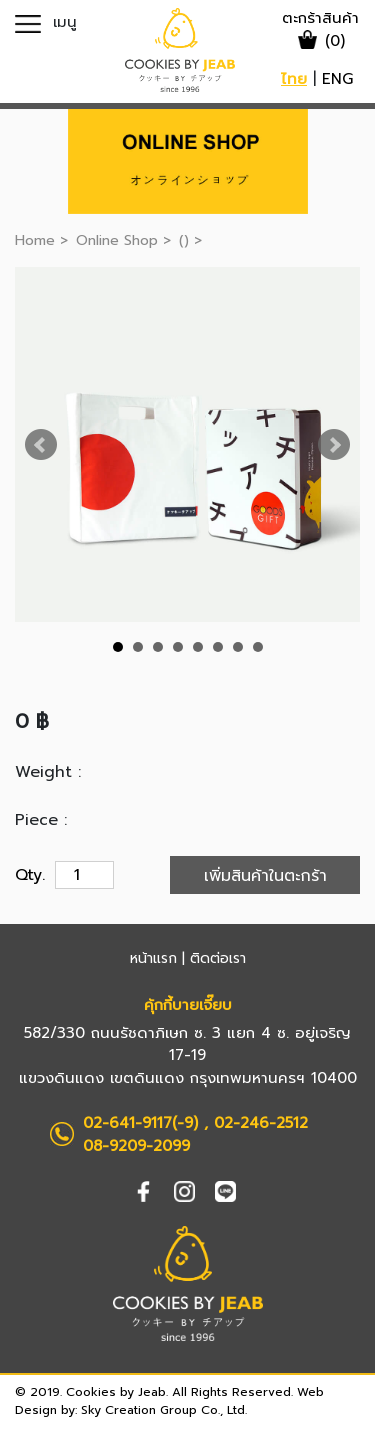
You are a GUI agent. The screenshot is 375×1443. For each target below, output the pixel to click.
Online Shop (117, 240)
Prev (41, 445)
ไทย (294, 79)
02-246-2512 (261, 1123)
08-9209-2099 (136, 1146)
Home (35, 240)
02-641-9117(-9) (140, 1123)
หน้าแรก (153, 958)
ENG (337, 79)
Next (334, 445)
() (186, 240)
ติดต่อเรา (218, 958)
